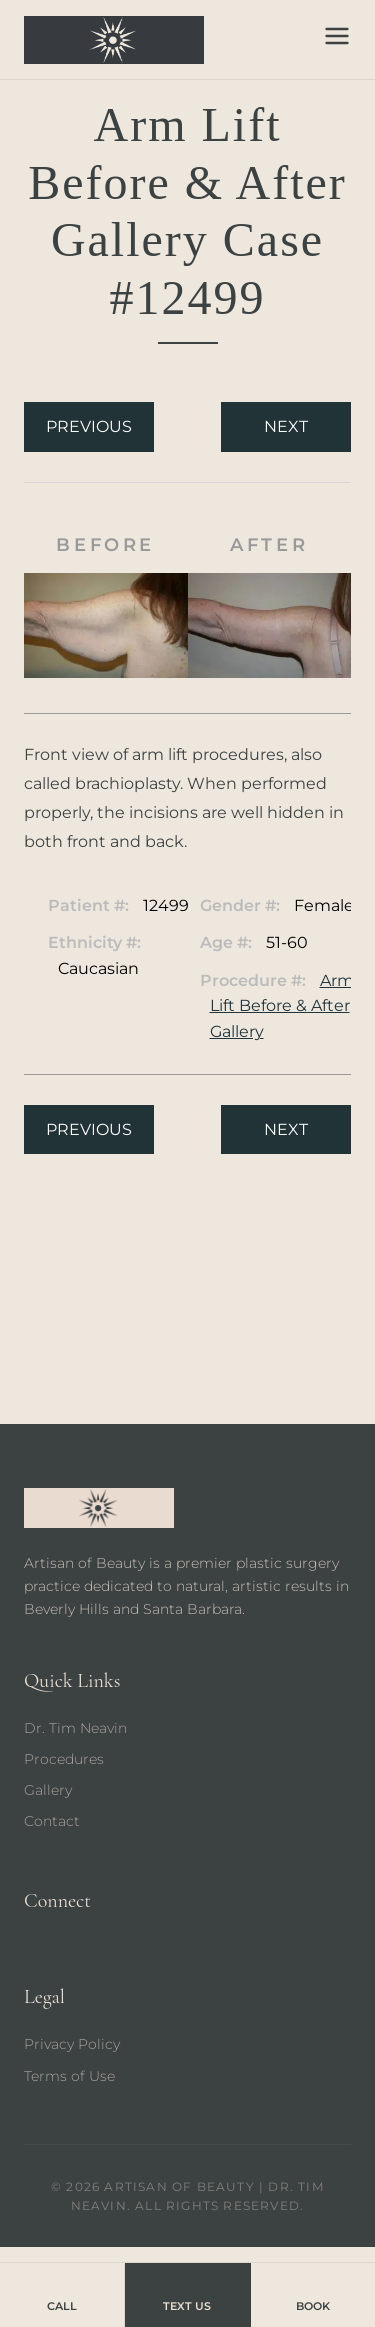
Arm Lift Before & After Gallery (282, 1006)
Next (286, 426)
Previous (89, 426)
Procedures (64, 1759)
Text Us (187, 2293)
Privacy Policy (72, 2044)
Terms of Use (69, 2076)
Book (313, 2293)
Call (62, 2293)
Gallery (48, 1790)
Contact (52, 1821)
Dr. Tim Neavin (75, 1728)
